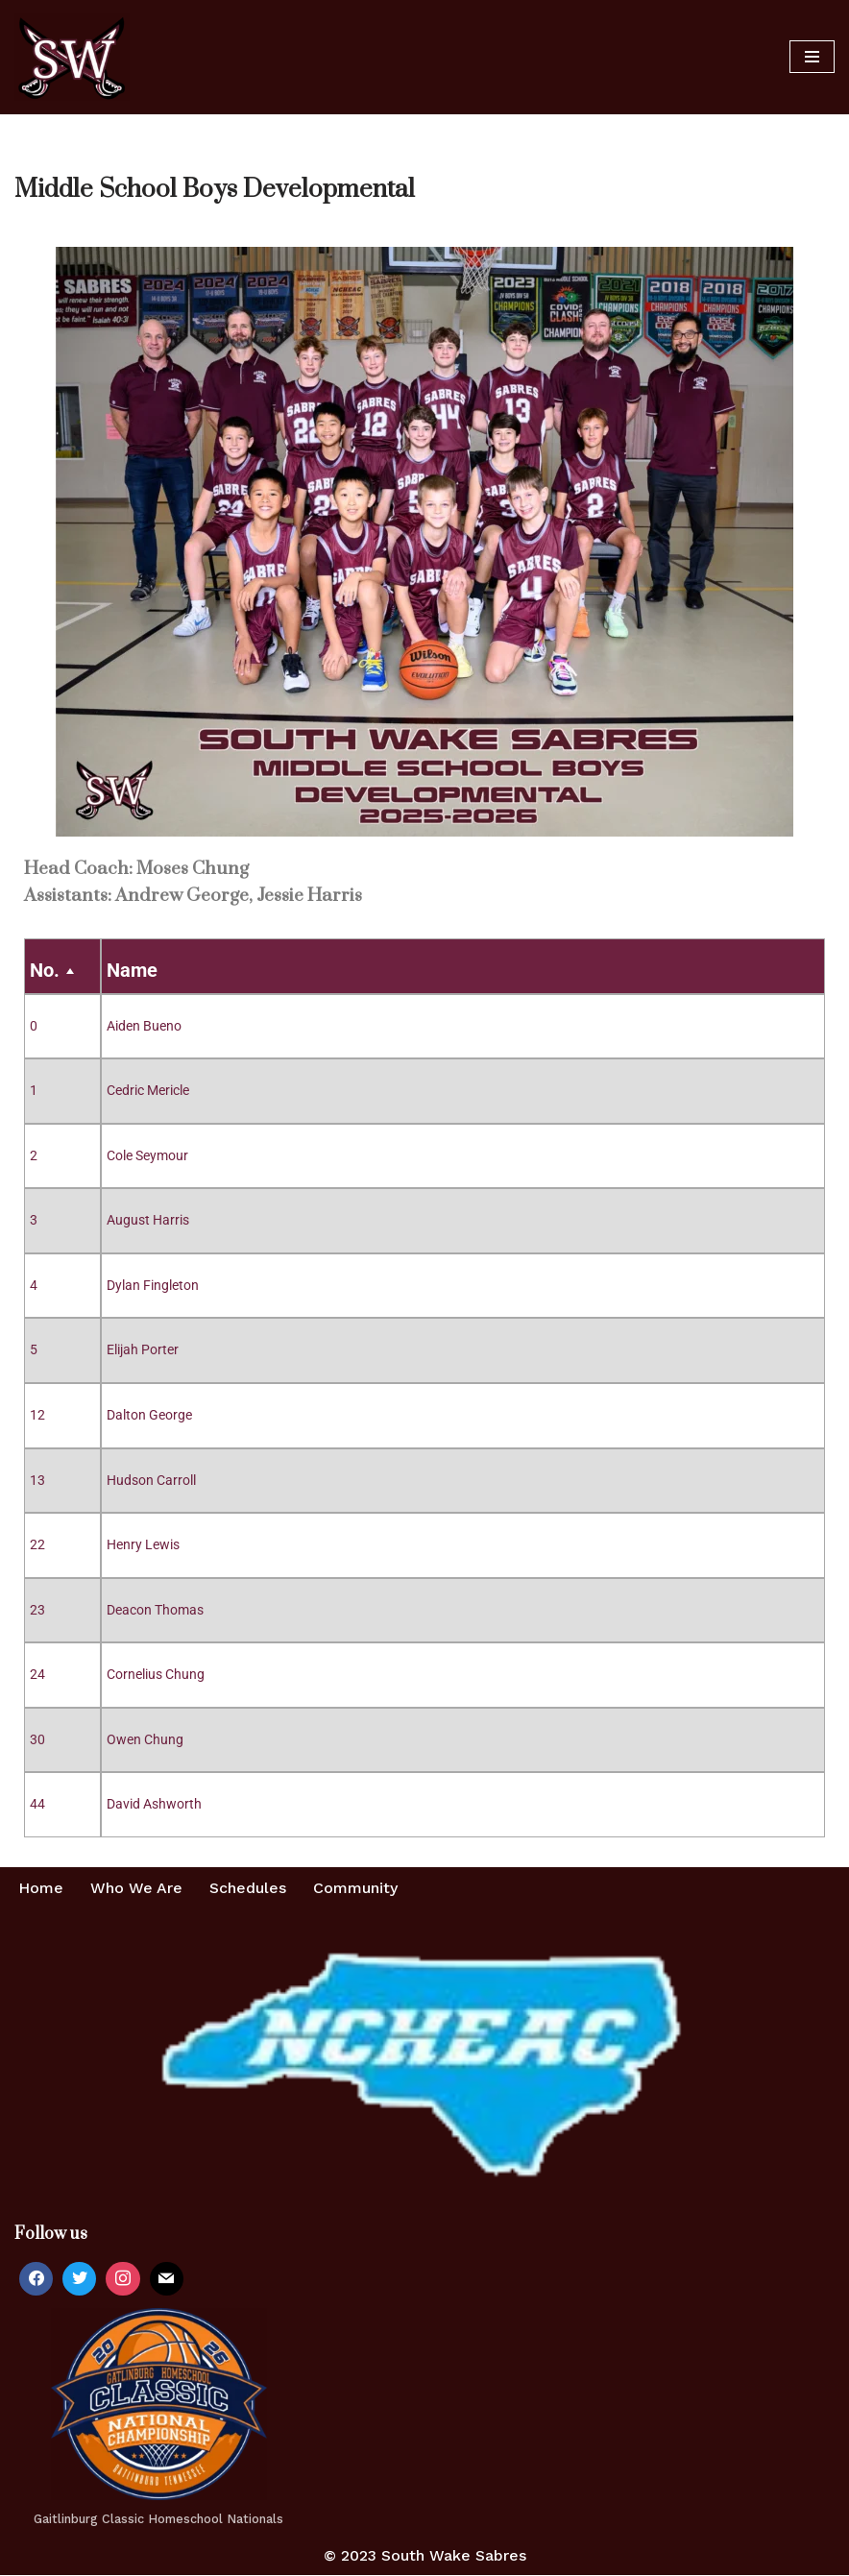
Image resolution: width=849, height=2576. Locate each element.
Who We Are (136, 1889)
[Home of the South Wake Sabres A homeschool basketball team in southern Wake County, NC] (72, 57)
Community (355, 1889)
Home (40, 1889)
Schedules (247, 1889)
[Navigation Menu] (812, 56)
